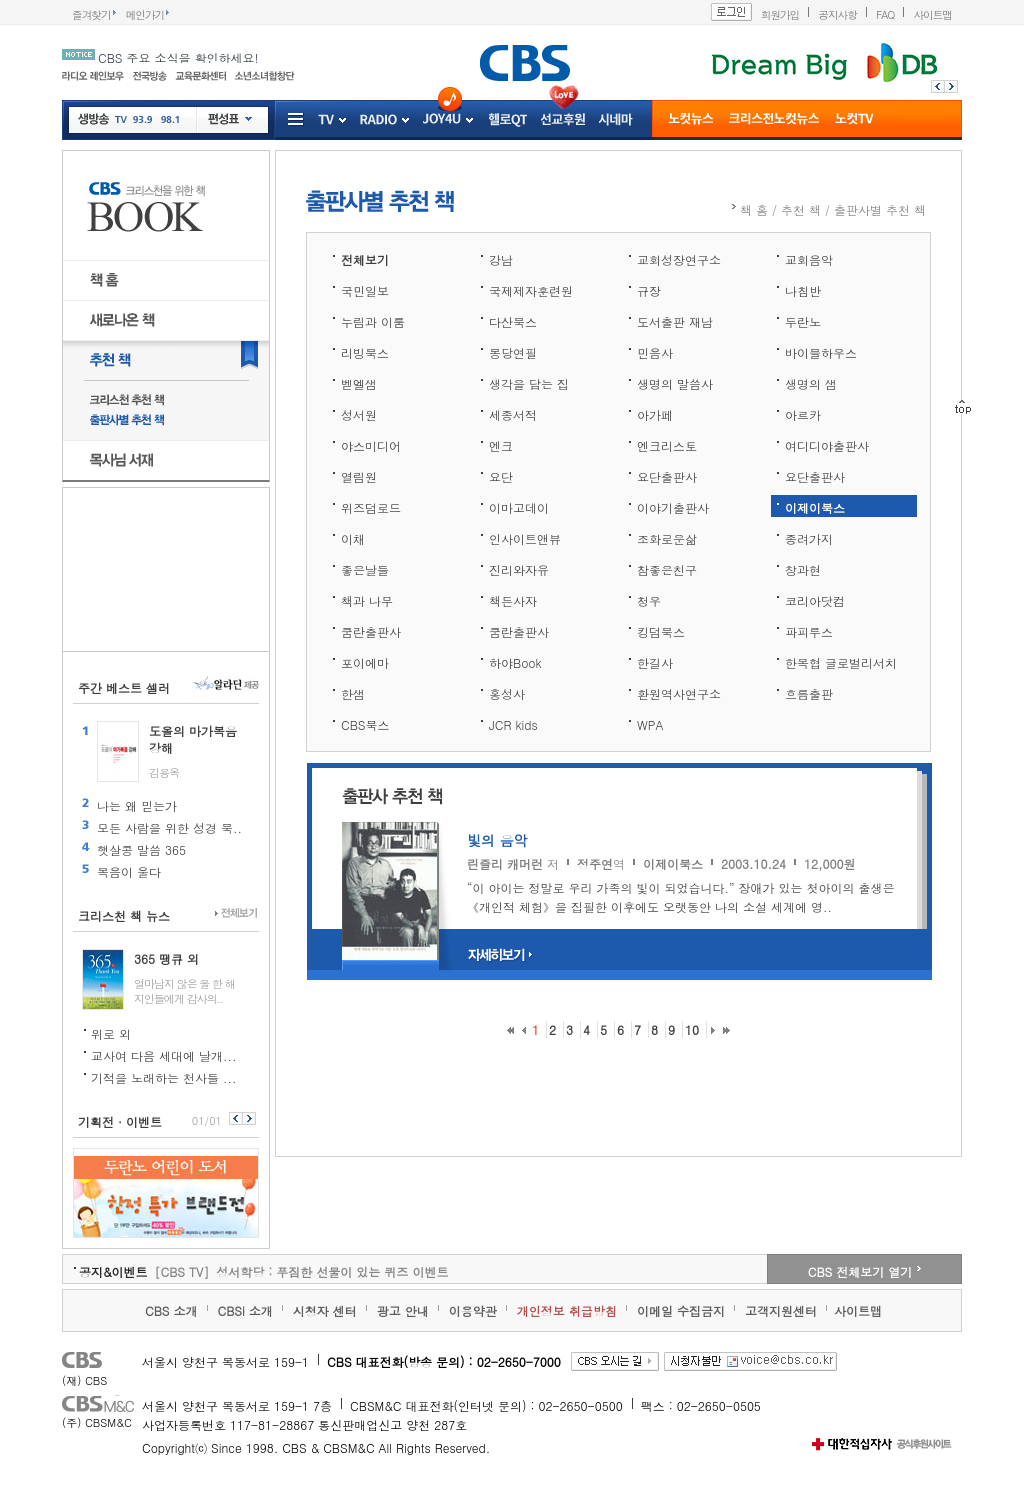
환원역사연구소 (679, 693)
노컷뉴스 (690, 120)
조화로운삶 (667, 538)
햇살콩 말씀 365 (141, 849)
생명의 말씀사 (675, 383)
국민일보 (365, 290)
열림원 (359, 476)
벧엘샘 (359, 383)
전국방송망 (149, 76)
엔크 (501, 445)
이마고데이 (519, 507)
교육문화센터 (200, 76)
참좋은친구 (667, 569)
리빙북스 (365, 352)
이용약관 (473, 1310)
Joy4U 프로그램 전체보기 (468, 120)
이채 (353, 538)
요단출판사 (667, 476)
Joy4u (442, 119)
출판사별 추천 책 (166, 420)
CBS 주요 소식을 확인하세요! (178, 57)
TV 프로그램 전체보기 (341, 120)
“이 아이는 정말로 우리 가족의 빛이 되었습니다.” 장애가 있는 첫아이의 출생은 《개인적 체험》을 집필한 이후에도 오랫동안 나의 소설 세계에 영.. (681, 897)
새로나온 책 (166, 320)
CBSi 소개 (245, 1310)
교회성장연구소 (679, 259)
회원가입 (780, 14)
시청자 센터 (325, 1310)
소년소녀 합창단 (264, 76)
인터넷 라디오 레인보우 (93, 76)
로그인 (731, 12)
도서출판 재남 (675, 321)
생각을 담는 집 (529, 383)
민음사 (655, 352)
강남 (501, 259)
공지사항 (837, 14)
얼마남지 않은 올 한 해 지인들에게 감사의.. (184, 991)
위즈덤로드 (371, 507)
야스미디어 (371, 445)
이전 (935, 86)
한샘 (353, 693)
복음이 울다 (129, 871)
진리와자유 (519, 569)
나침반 (803, 290)
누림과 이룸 (373, 321)
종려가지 (809, 538)
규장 (649, 290)
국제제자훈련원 (531, 290)
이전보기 (235, 1118)
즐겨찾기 (91, 14)
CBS (99, 1362)
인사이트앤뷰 (525, 538)
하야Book (515, 662)
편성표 (230, 120)
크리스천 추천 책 (166, 400)
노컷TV (854, 120)
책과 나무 (367, 600)
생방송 (94, 119)
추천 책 (166, 360)
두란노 (803, 321)
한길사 (655, 662)
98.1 (169, 122)
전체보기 (236, 914)
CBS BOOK (166, 205)
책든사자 (513, 600)
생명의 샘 (811, 383)
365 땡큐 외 (166, 958)
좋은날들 (365, 569)
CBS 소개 (171, 1310)
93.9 (143, 122)
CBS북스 (365, 724)
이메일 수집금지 (681, 1310)
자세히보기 (501, 955)
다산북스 (513, 321)
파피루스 (809, 631)
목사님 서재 (166, 460)
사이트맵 (932, 14)
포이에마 (365, 662)
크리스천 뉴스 (774, 120)
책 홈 (166, 280)
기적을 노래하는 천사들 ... (164, 1077)
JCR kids (513, 724)
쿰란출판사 (371, 631)
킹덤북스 (661, 631)
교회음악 (809, 259)
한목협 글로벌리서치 (841, 662)
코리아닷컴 (815, 600)
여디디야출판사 (827, 445)
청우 (649, 600)
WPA (650, 724)
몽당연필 (513, 352)
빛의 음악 (497, 840)
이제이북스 (815, 507)
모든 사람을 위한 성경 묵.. (169, 827)
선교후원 (563, 120)
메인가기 (145, 14)
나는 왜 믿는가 (137, 805)
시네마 (616, 120)
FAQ (885, 14)
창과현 (803, 569)
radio (378, 120)
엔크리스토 (667, 445)
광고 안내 (403, 1310)
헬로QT (508, 120)
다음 (953, 86)
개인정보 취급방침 (567, 1310)
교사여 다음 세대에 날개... (164, 1055)
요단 (501, 476)
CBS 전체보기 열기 (860, 1271)
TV (121, 122)
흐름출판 (809, 693)
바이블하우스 (821, 352)
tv (326, 120)
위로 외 (111, 1033)
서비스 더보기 (297, 120)
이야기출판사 (673, 507)
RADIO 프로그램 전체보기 (404, 120)
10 (692, 1029)
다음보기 (251, 1118)
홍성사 (507, 693)
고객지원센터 (781, 1310)
